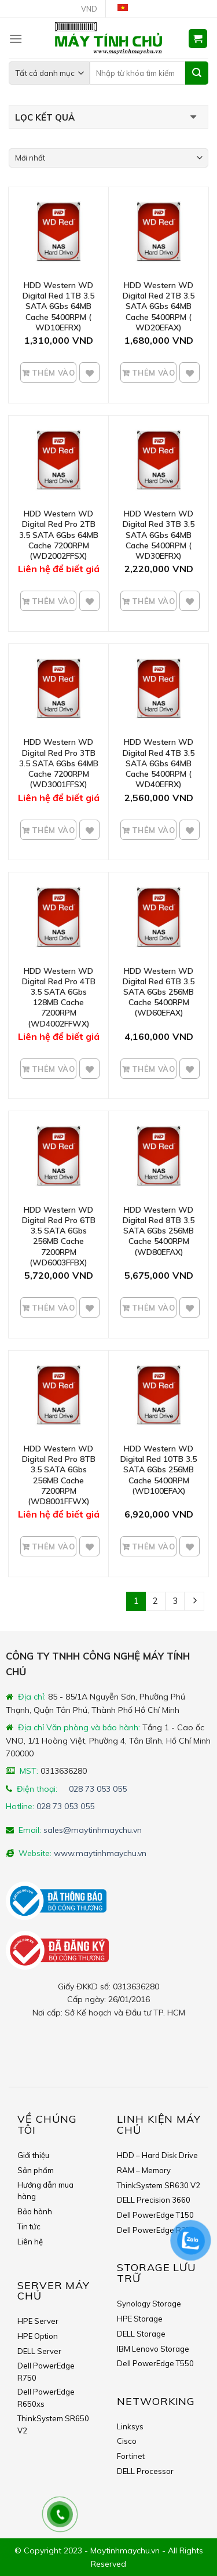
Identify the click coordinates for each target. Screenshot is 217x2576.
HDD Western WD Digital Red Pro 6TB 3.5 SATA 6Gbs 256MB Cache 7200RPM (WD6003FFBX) (58, 1236)
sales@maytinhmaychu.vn (92, 1830)
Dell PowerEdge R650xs (46, 2397)
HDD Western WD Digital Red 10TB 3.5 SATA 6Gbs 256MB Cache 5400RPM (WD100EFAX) (158, 1469)
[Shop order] (108, 158)
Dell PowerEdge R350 (156, 2230)
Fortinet (131, 2456)
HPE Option (37, 2336)
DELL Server (39, 2351)
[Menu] (16, 38)
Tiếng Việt (127, 9)
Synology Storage (149, 2303)
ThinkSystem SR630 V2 (158, 2185)
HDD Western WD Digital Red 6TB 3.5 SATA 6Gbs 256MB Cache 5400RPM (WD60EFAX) (158, 992)
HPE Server (37, 2321)
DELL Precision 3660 (153, 2199)
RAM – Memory (144, 2170)
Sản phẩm (35, 2170)
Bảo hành (34, 2211)
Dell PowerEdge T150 (155, 2215)
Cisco (127, 2441)
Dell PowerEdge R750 (46, 2371)
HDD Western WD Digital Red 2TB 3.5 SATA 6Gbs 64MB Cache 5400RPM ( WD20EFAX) (158, 306)
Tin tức (29, 2226)
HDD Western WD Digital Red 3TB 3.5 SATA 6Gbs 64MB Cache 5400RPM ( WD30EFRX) (158, 534)
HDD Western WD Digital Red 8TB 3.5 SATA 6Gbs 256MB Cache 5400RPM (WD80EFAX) (158, 1231)
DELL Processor (145, 2471)
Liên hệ (30, 2241)
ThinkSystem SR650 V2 (53, 2424)
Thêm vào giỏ (52, 376)
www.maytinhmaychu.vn (100, 1853)
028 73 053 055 (98, 1789)
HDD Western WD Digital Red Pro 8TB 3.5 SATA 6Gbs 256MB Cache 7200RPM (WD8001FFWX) (58, 1475)
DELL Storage (141, 2333)
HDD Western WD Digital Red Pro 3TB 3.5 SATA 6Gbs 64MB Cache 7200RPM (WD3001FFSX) (58, 763)
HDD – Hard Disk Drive (157, 2155)
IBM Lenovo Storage (153, 2348)
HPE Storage (140, 2318)
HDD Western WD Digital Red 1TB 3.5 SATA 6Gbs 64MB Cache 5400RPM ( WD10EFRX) (58, 306)
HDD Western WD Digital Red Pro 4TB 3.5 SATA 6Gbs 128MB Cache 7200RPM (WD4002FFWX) (58, 997)
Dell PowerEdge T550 (155, 2363)
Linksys (130, 2426)
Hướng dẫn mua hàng (45, 2191)
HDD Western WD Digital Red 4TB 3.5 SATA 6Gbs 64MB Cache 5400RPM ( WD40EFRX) (158, 763)
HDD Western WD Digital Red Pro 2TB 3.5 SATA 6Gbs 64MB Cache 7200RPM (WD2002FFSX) (58, 534)
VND (89, 8)
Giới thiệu (33, 2155)
